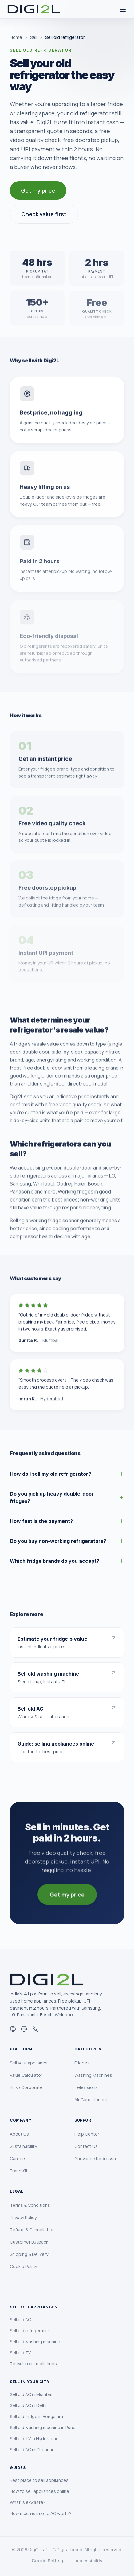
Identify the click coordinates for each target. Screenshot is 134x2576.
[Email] (24, 2029)
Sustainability (23, 2146)
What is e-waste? (28, 2502)
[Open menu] (123, 9)
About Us (19, 2134)
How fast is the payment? (67, 1521)
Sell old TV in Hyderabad (34, 2438)
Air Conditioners (90, 2100)
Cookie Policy (23, 2266)
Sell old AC (20, 2319)
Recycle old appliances (33, 2364)
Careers (18, 2158)
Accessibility (89, 2560)
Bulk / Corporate (26, 2087)
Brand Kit (19, 2171)
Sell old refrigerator (29, 2330)
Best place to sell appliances (39, 2480)
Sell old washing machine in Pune (43, 2427)
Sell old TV (20, 2353)
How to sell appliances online (39, 2491)
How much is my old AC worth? (41, 2513)
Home (16, 37)
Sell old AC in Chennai (31, 2449)
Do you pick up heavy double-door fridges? (67, 1497)
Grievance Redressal (95, 2158)
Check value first (44, 214)
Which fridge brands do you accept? (67, 1561)
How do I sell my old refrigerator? (67, 1474)
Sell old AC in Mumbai (31, 2394)
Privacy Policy (23, 2217)
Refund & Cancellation (32, 2230)
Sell (33, 37)
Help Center (86, 2134)
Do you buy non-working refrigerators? (67, 1541)
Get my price (38, 190)
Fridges (82, 2063)
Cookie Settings (49, 2560)
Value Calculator (26, 2075)
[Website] (13, 2029)
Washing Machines (93, 2075)
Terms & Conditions (30, 2205)
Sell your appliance (29, 2063)
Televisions (86, 2087)
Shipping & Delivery (29, 2254)
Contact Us (86, 2146)
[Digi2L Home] (33, 9)
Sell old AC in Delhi (28, 2405)
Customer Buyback (29, 2242)
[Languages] (35, 2029)
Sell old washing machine (35, 2341)
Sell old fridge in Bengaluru (36, 2416)
